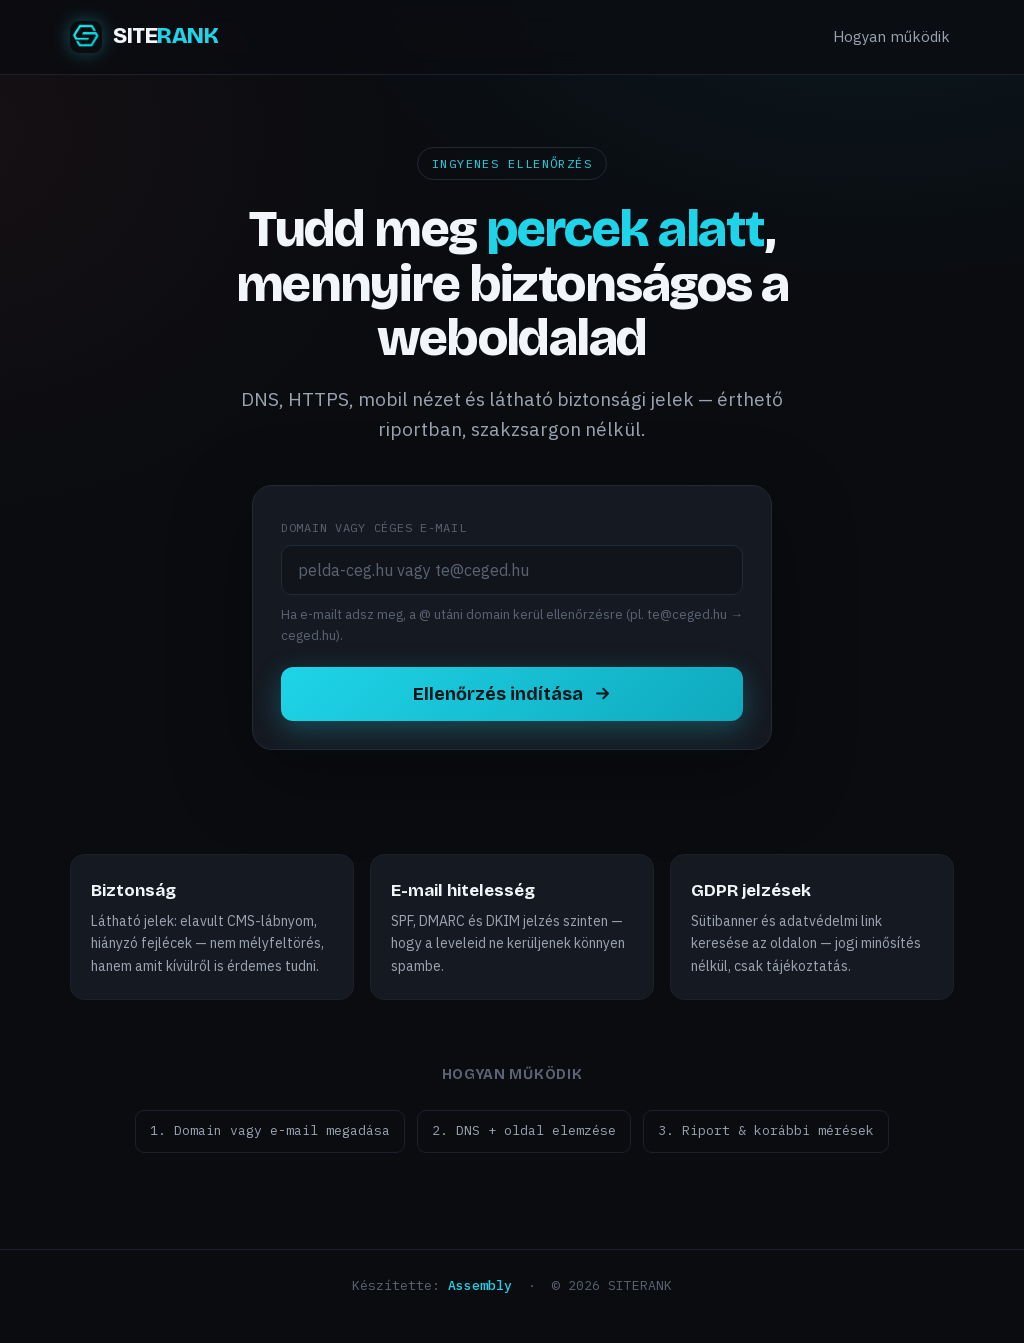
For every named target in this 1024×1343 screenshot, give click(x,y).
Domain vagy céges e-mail (373, 527)
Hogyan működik (891, 36)
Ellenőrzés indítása (512, 694)
